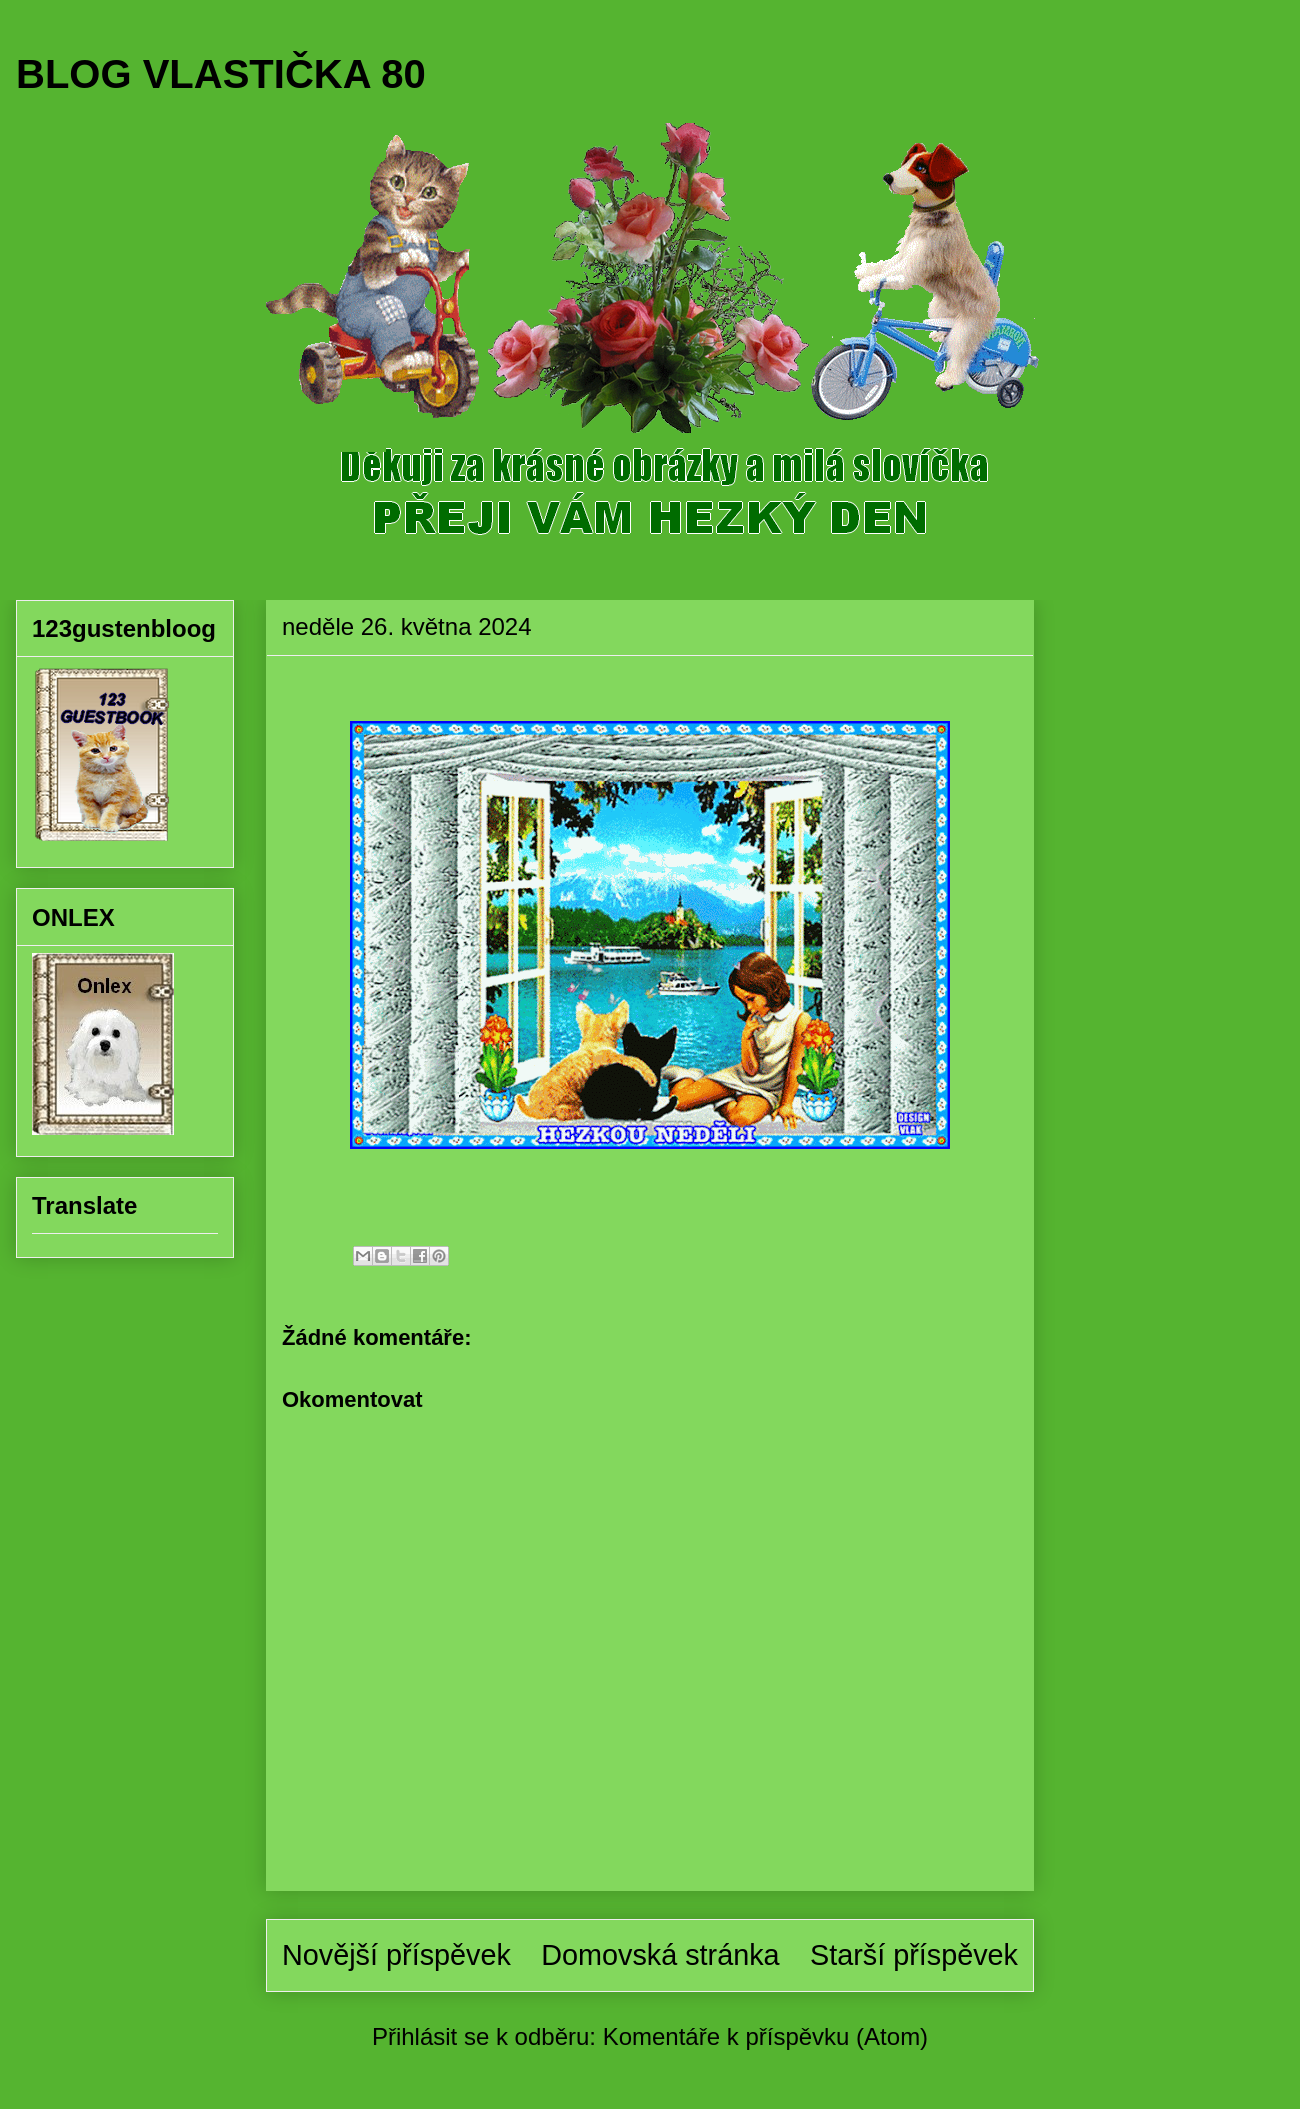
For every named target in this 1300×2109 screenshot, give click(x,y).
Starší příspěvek (914, 1955)
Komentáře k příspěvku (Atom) (765, 2036)
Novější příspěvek (396, 1955)
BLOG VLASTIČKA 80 (221, 74)
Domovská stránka (660, 1955)
